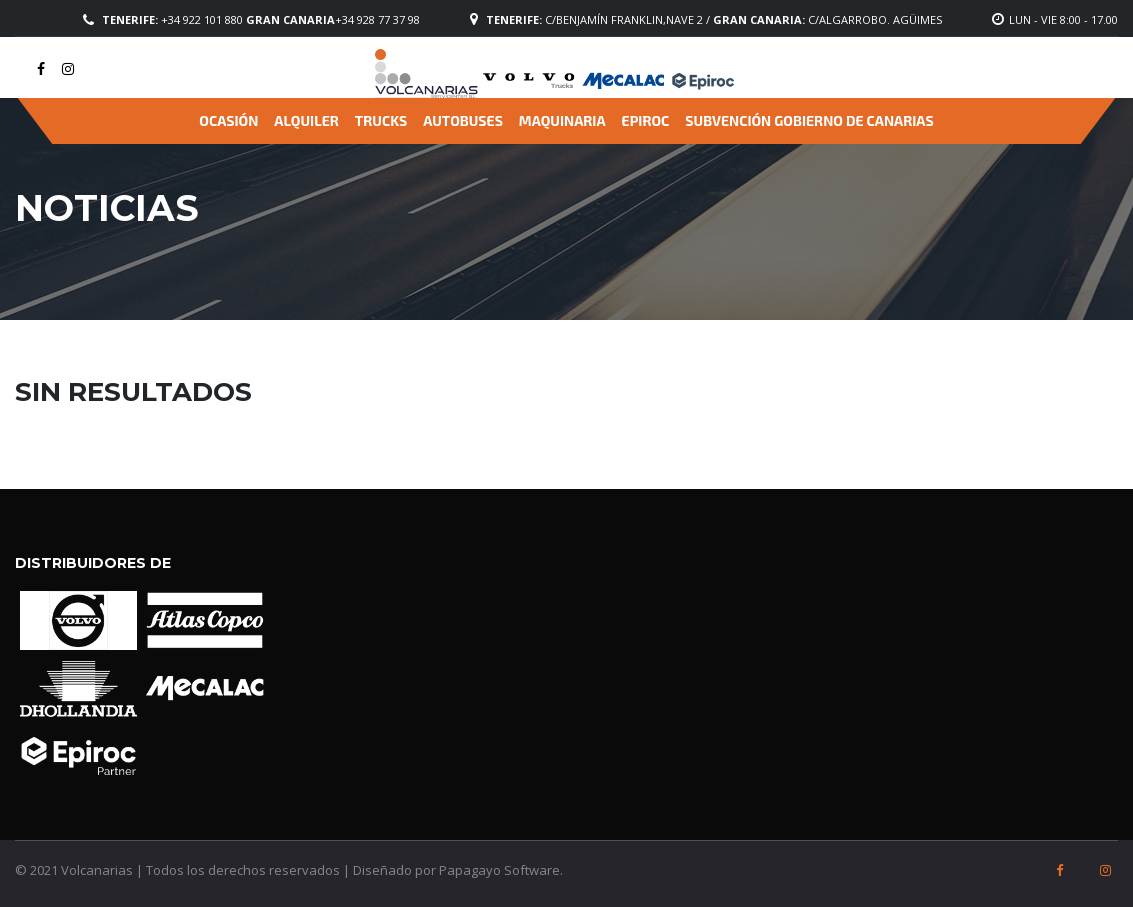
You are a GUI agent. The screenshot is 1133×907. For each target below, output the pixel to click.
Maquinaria (562, 120)
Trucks (381, 120)
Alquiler (306, 120)
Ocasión (228, 120)
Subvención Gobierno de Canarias (809, 120)
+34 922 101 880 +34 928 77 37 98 (261, 19)
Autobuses (463, 120)
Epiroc (646, 120)
